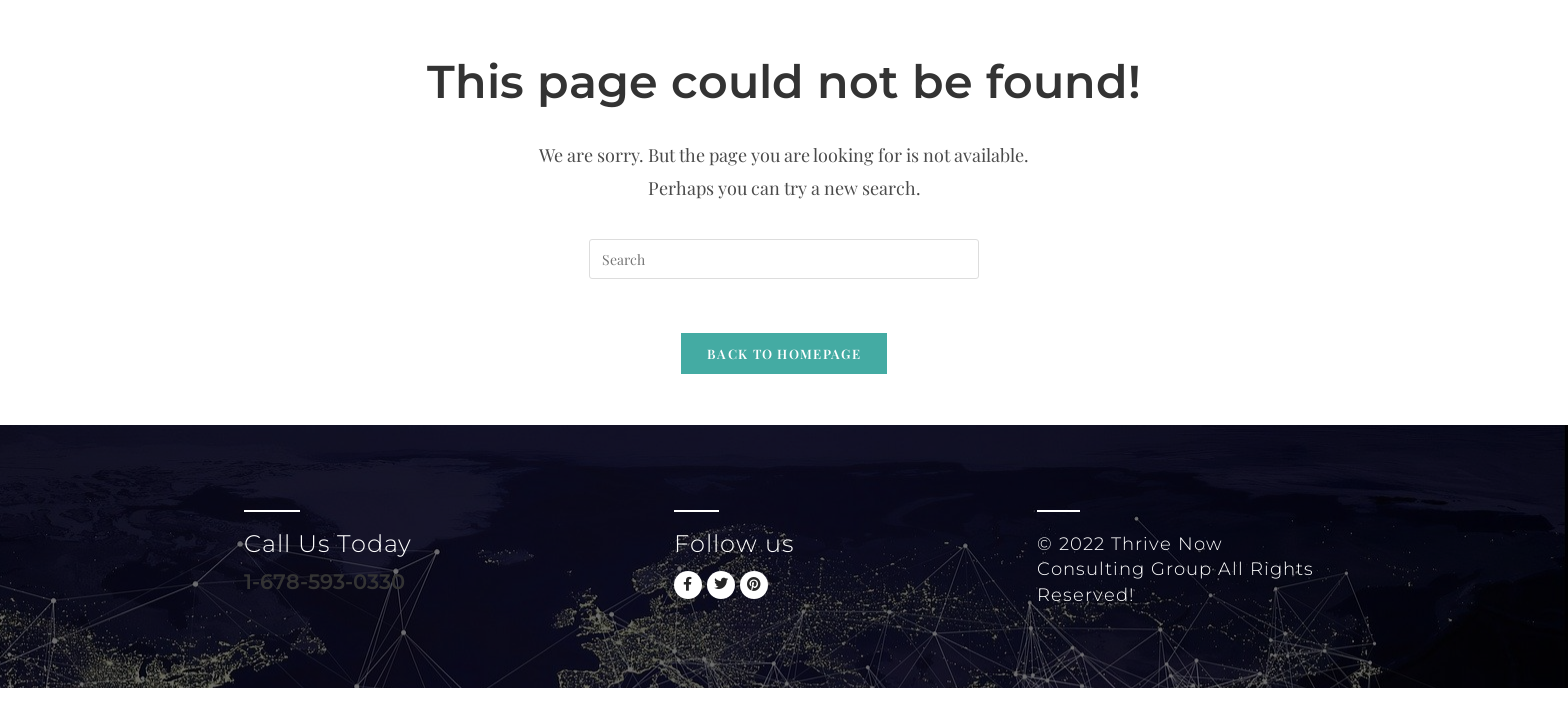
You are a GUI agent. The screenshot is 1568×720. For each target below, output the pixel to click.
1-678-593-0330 (328, 588)
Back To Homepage (784, 360)
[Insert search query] (784, 259)
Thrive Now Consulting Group (453, 44)
